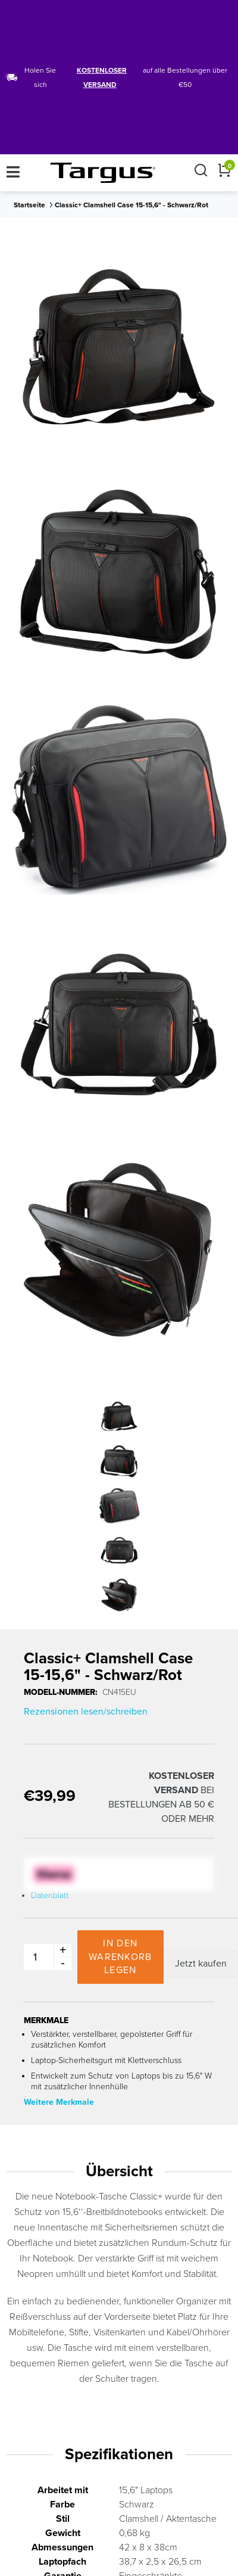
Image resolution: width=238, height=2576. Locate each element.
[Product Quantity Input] (44, 1957)
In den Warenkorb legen (120, 1956)
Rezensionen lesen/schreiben (86, 1712)
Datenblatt (49, 1895)
